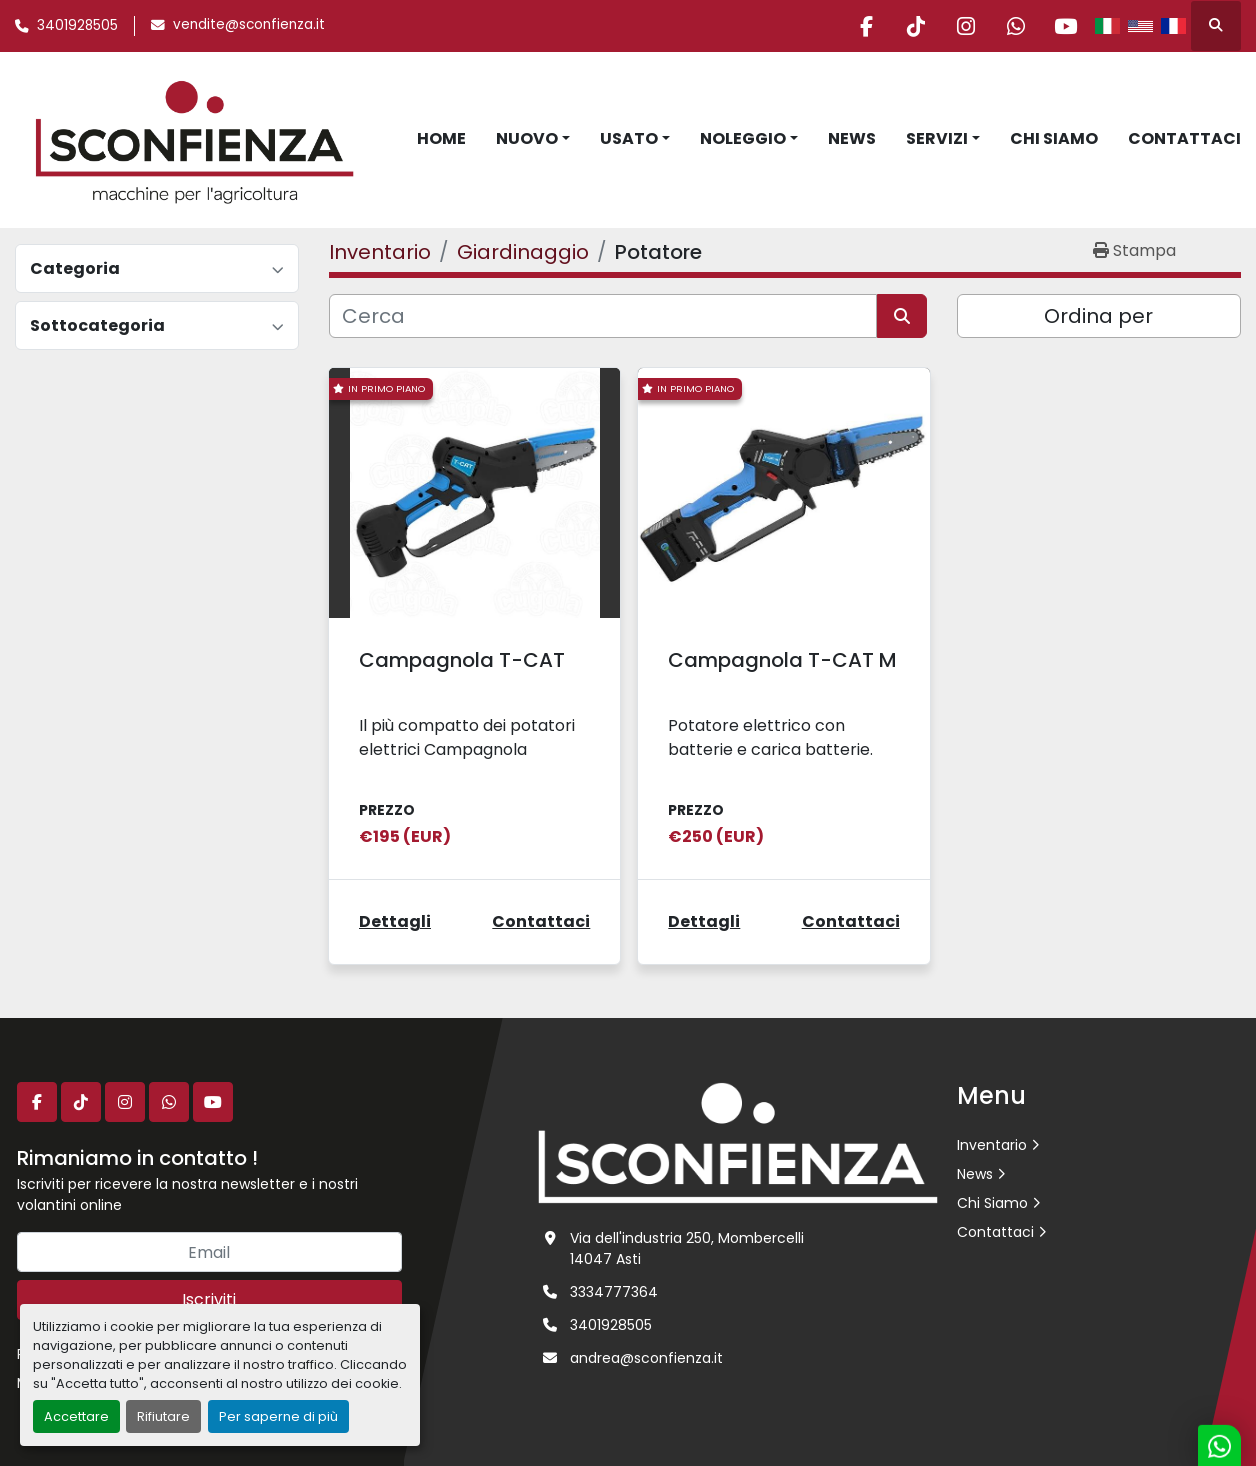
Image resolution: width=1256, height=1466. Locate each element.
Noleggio (743, 138)
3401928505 (77, 25)
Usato (629, 138)
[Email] (209, 1252)
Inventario (992, 1145)
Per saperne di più (278, 1416)
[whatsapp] (1014, 26)
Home (441, 138)
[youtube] (1065, 26)
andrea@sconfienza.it (646, 1358)
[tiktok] (912, 26)
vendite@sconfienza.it (249, 24)
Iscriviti (209, 1299)
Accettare (76, 1416)
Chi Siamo (1054, 138)
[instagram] (963, 26)
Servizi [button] (937, 138)
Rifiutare (163, 1416)
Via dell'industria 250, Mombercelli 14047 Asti (687, 1248)
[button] (533, 139)
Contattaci (1184, 138)
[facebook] (861, 26)
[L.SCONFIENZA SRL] (738, 1142)
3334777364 (614, 1292)
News (852, 138)
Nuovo (527, 138)
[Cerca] (603, 316)
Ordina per (1098, 316)
